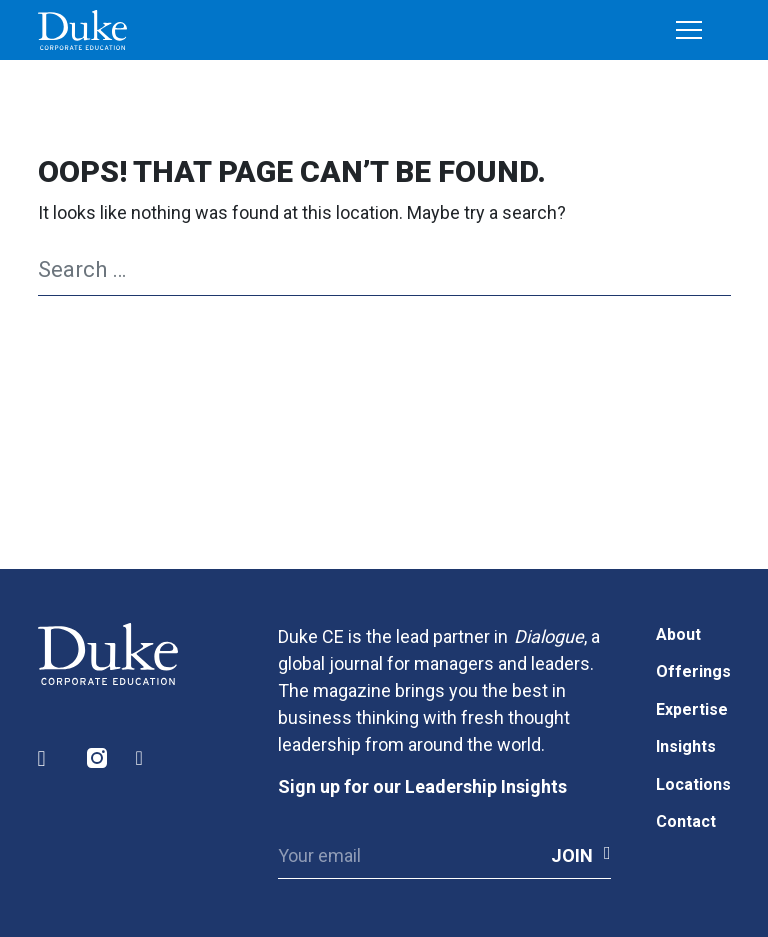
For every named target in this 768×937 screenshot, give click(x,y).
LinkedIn (49, 758)
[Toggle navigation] (689, 31)
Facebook (147, 758)
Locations (693, 784)
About (678, 634)
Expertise (692, 709)
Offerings (693, 671)
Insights (686, 746)
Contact (686, 821)
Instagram (98, 758)
